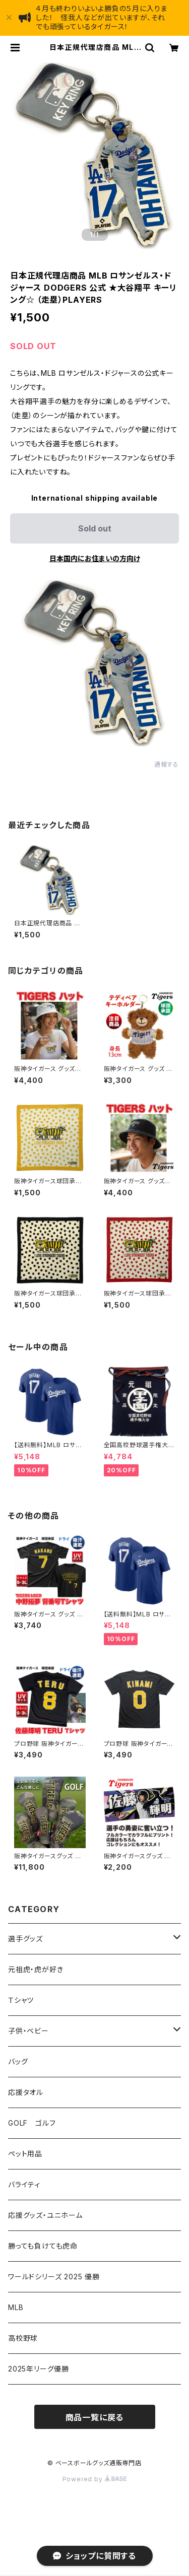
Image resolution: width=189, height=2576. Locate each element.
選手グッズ (25, 1938)
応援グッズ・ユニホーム (45, 2215)
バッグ (18, 2061)
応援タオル (25, 2092)
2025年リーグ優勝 (38, 2368)
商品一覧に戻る (95, 2417)
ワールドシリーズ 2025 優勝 (54, 2276)
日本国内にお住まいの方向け (94, 558)
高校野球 (23, 2338)
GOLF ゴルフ (31, 2123)
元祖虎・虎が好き (35, 1969)
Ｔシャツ (21, 2000)
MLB (15, 2307)
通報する (166, 764)
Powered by (94, 2479)
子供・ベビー (28, 2030)
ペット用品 (25, 2153)
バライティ (24, 2184)
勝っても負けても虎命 (43, 2246)
